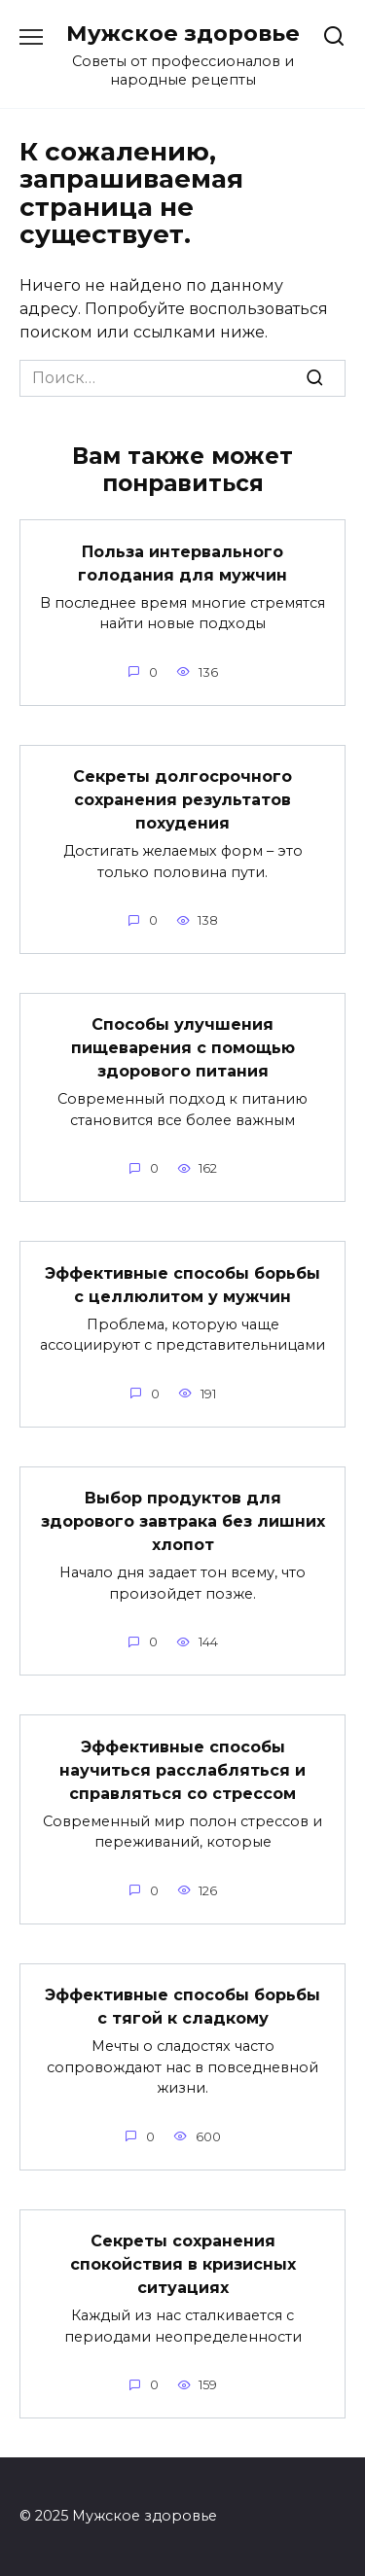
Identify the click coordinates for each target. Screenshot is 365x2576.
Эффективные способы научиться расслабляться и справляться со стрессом (182, 1769)
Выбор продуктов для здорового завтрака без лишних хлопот (183, 1521)
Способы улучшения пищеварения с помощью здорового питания (183, 1047)
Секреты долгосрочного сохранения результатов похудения (182, 799)
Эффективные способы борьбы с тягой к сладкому (182, 2007)
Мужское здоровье (183, 33)
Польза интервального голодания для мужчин (182, 562)
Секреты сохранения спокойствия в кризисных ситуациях (183, 2264)
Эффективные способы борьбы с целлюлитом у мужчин (182, 1284)
